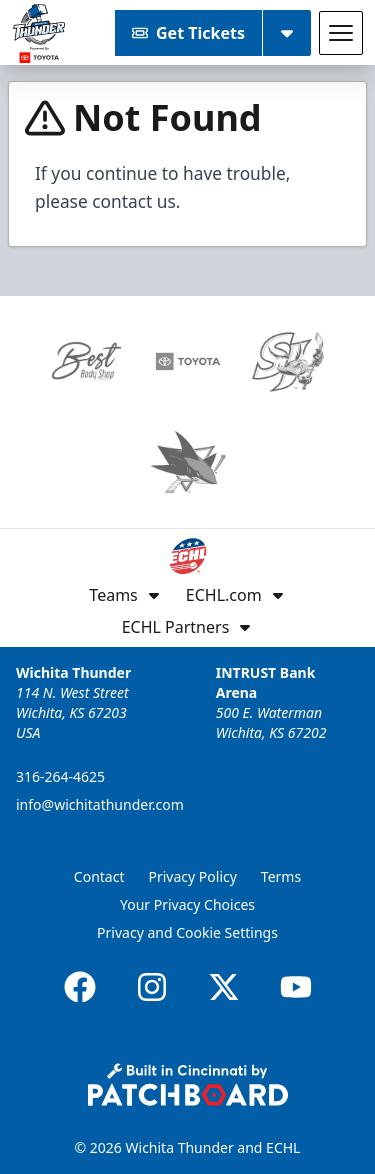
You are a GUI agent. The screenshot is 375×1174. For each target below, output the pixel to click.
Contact (99, 876)
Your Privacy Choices (187, 904)
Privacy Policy (193, 876)
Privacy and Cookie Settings (187, 932)
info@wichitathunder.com (100, 804)
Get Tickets (188, 33)
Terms (281, 876)
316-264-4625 (60, 776)
